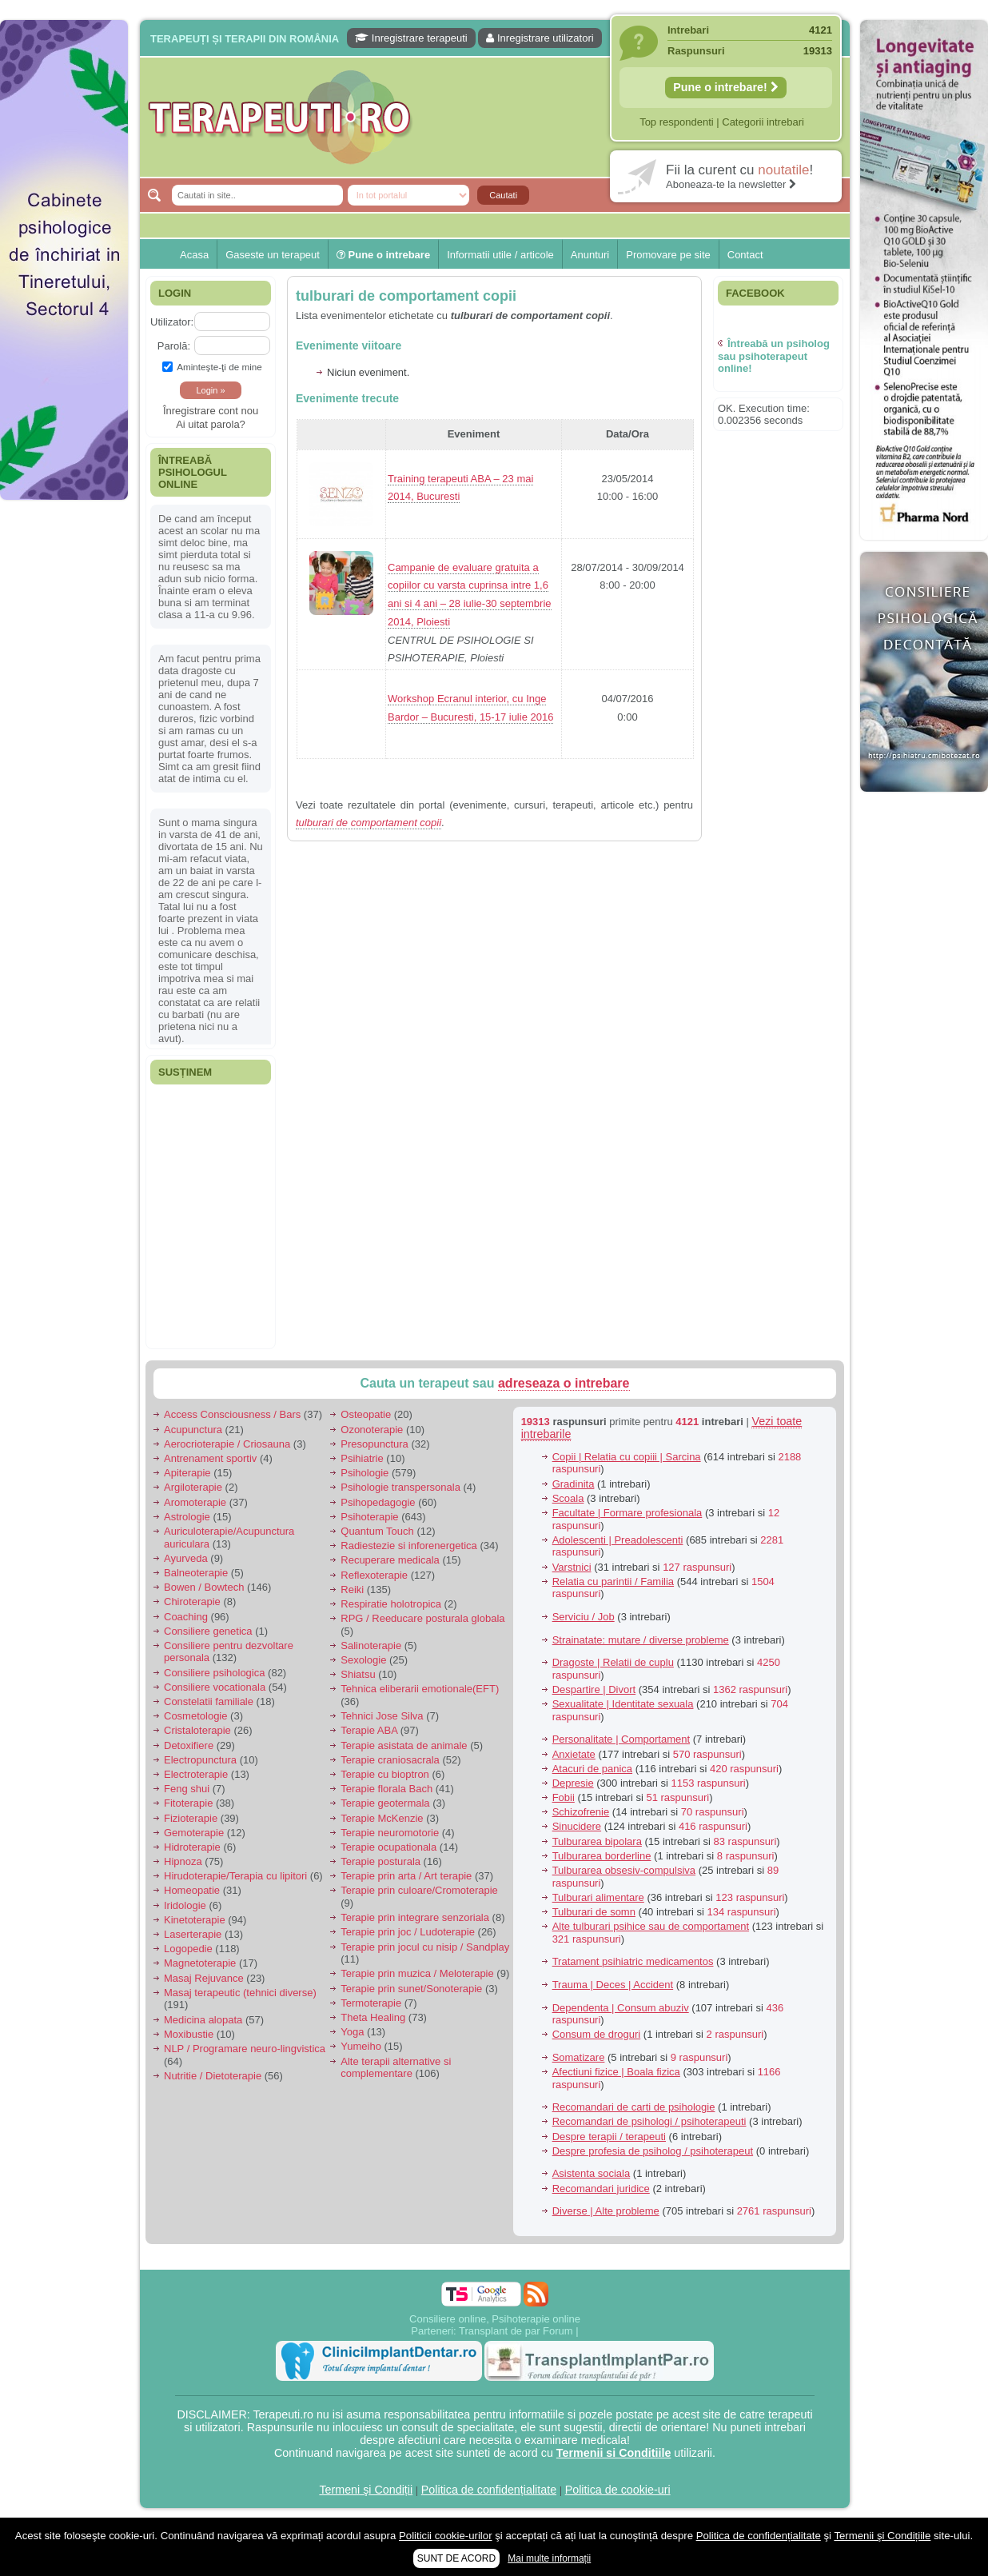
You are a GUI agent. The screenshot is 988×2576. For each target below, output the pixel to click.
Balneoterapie (196, 1573)
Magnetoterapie (200, 1963)
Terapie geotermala (385, 1803)
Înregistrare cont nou (210, 411)
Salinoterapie (371, 1645)
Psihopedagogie (378, 1502)
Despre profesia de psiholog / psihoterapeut (653, 2151)
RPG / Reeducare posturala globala (422, 1618)
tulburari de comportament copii (406, 296)
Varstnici (572, 1567)
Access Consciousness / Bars (232, 1414)
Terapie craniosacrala (390, 1760)
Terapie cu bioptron (385, 1774)
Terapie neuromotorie (390, 1833)
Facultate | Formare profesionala (627, 1513)
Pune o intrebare (383, 255)
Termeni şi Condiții (365, 2489)
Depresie (573, 1783)
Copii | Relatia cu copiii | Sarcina (626, 1457)
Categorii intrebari (763, 122)
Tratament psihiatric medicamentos (633, 1961)
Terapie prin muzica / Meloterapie (417, 1973)
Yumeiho (361, 2046)
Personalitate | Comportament (621, 1739)
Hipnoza (183, 1861)
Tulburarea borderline (601, 1856)
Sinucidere (576, 1826)
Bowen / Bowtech (204, 1587)
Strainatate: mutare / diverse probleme (640, 1640)
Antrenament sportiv (210, 1458)
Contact (745, 255)
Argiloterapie (193, 1487)
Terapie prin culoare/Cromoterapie (419, 1890)
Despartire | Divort (594, 1689)
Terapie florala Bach (386, 1789)
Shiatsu (358, 1674)
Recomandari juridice (601, 2189)
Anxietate (574, 1754)
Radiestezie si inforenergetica (409, 1546)
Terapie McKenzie (382, 1818)
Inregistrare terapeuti (411, 38)
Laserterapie (192, 1934)
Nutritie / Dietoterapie (212, 2076)
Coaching (186, 1617)
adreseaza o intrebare (564, 1383)
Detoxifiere (188, 1745)
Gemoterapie (194, 1833)
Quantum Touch (377, 1531)
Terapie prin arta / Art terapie (406, 1876)
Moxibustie (188, 2034)
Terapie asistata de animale (404, 1745)
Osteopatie (366, 1414)
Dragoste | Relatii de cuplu (613, 1662)
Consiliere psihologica (214, 1673)
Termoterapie (371, 2003)
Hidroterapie (192, 1847)
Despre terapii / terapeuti (609, 2137)
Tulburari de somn (593, 1912)
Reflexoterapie (374, 1575)
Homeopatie (192, 1890)
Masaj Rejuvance (204, 1978)
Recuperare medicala (390, 1560)
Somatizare (578, 2057)
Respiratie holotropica (391, 1604)
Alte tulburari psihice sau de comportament (650, 1926)
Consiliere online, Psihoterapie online (494, 2319)
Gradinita (573, 1484)
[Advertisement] (64, 752)
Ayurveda (186, 1558)
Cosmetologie (196, 1716)
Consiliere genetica (208, 1631)
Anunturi (590, 255)
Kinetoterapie (194, 1920)
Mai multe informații (549, 2558)
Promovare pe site (668, 255)
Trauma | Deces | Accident (613, 1985)
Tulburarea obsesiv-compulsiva (623, 1870)
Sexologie (363, 1660)
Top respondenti (676, 122)
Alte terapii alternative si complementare (396, 2067)
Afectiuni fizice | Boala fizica (616, 2072)
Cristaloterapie (197, 1730)
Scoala (568, 1498)
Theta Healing (373, 2017)
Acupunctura (193, 1430)
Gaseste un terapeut (272, 255)
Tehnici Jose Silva (382, 1716)
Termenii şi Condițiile (882, 2536)
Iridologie (185, 1905)
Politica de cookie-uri (618, 2489)
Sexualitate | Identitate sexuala (623, 1704)
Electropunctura (200, 1760)
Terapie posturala (380, 1861)
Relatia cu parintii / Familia (613, 1582)
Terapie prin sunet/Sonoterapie (411, 1989)
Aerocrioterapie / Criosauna (227, 1444)
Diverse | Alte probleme (605, 2211)
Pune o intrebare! (726, 87)
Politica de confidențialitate (488, 2489)
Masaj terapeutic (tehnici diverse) (240, 1993)
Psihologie (364, 1473)
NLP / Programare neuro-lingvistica (244, 2049)
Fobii (563, 1797)
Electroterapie (196, 1774)
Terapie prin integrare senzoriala (415, 1917)
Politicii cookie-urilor (445, 2536)
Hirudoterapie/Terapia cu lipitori (235, 1876)
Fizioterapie (190, 1818)
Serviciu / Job (583, 1617)
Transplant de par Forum (516, 2331)
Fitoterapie (188, 1803)
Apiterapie (187, 1473)
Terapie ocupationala (388, 1847)
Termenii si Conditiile (613, 2452)
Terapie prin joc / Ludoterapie (408, 1932)
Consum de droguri (596, 2034)
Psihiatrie (362, 1458)
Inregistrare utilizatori (539, 38)
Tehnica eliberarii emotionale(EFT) (420, 1689)
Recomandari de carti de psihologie (633, 2107)
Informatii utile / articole (500, 255)
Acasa (194, 255)
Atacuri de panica (592, 1769)
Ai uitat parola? (210, 424)
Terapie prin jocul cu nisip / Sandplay (425, 1947)
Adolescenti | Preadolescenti (617, 1540)
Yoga (352, 2032)
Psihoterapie (369, 1517)
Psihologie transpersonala (400, 1487)
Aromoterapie (195, 1502)
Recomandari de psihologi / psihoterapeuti (649, 2121)
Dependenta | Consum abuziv (620, 2008)
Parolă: (173, 346)
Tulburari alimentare (598, 1897)
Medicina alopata (203, 2020)
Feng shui (186, 1789)
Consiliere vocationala (214, 1687)
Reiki (352, 1590)
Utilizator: (171, 322)
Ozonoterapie (372, 1430)
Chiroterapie (192, 1602)
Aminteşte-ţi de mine (212, 366)
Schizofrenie (581, 1812)
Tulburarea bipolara (597, 1841)
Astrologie (187, 1517)
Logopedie (188, 1949)
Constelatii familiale (208, 1701)
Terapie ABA (369, 1730)
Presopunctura (374, 1444)
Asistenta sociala (591, 2173)
